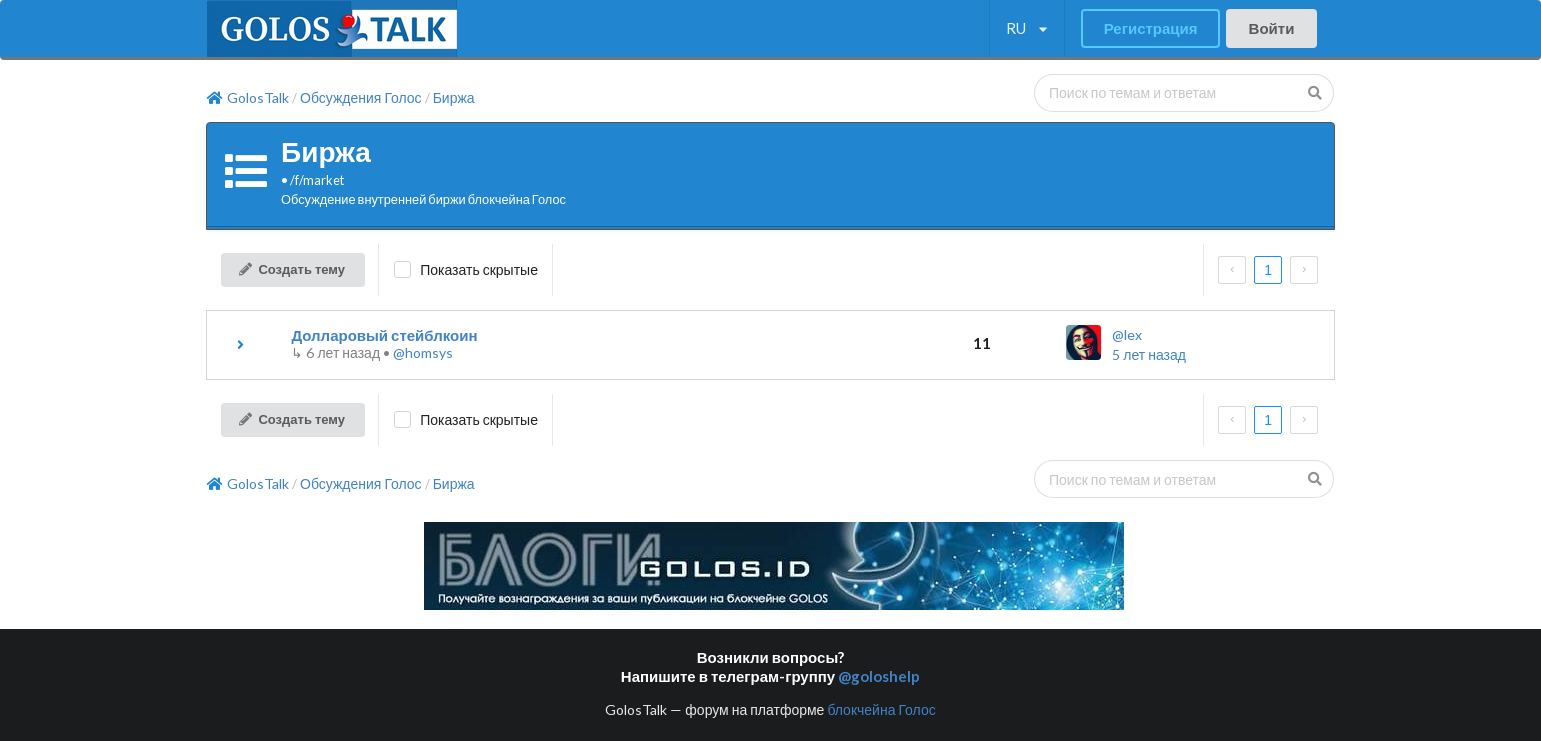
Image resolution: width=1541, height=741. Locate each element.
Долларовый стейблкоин (384, 335)
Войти (1272, 28)
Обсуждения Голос (361, 98)
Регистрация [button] (1151, 28)
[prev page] (1232, 270)
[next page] (1304, 270)
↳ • (342, 352)
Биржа (454, 98)
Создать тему (291, 269)
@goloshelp (879, 676)
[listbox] (1026, 29)
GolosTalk (248, 98)
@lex (1127, 334)
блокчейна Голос (881, 709)
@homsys (423, 352)
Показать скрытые (479, 269)
